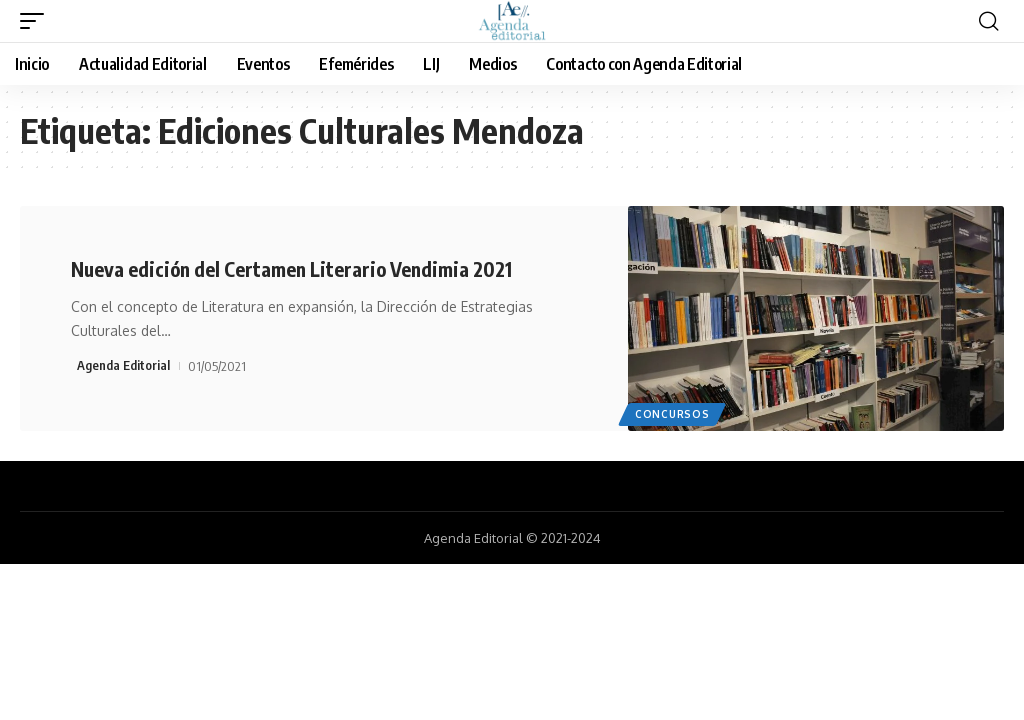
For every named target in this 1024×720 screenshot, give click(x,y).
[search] (989, 21)
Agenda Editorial (123, 365)
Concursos (672, 414)
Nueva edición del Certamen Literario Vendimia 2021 (295, 268)
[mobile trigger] (37, 21)
